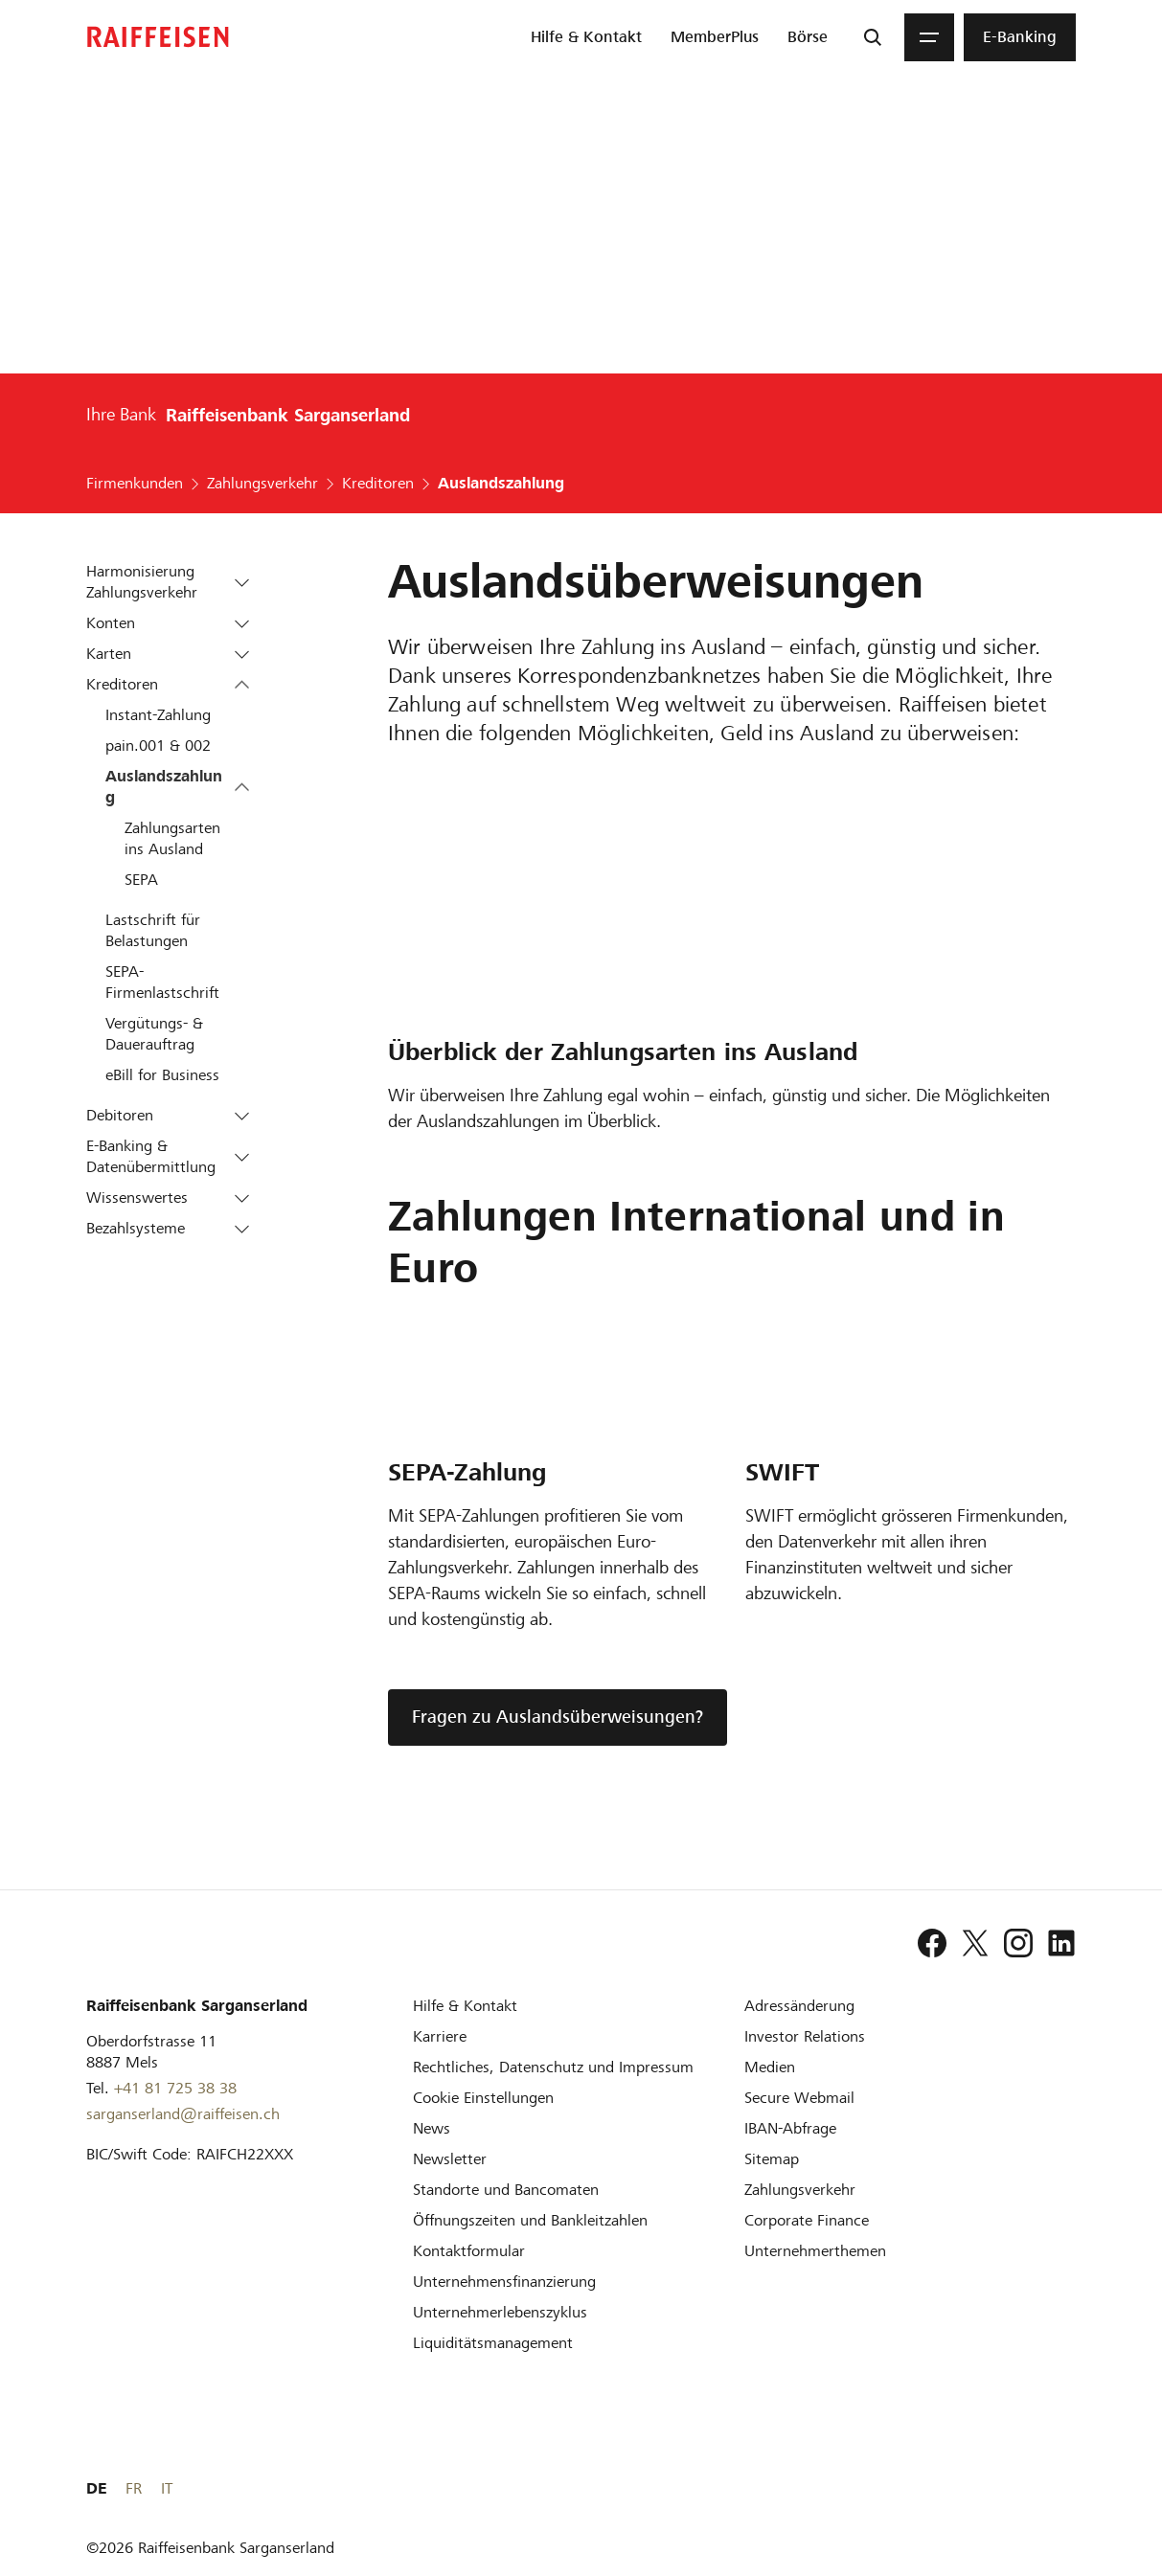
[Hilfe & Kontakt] (465, 2006)
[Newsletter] (450, 2159)
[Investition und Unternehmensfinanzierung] (504, 2281)
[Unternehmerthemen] (815, 2251)
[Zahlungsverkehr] (799, 2190)
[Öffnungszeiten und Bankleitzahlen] (530, 2220)
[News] (431, 2128)
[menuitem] (586, 37)
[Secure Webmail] (799, 2098)
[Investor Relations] (804, 2036)
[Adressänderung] (799, 2006)
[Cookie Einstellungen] (483, 2098)
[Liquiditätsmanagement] (493, 2343)
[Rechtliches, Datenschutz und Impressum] (553, 2067)
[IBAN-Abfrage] (790, 2128)
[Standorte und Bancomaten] (506, 2190)
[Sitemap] (771, 2159)
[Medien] (769, 2067)
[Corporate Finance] (806, 2220)
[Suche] (872, 37)
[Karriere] (440, 2036)
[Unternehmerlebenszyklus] (500, 2312)
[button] (242, 582)
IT (1070, 2488)
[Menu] (929, 37)
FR (1037, 2488)
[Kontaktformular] (469, 2251)
